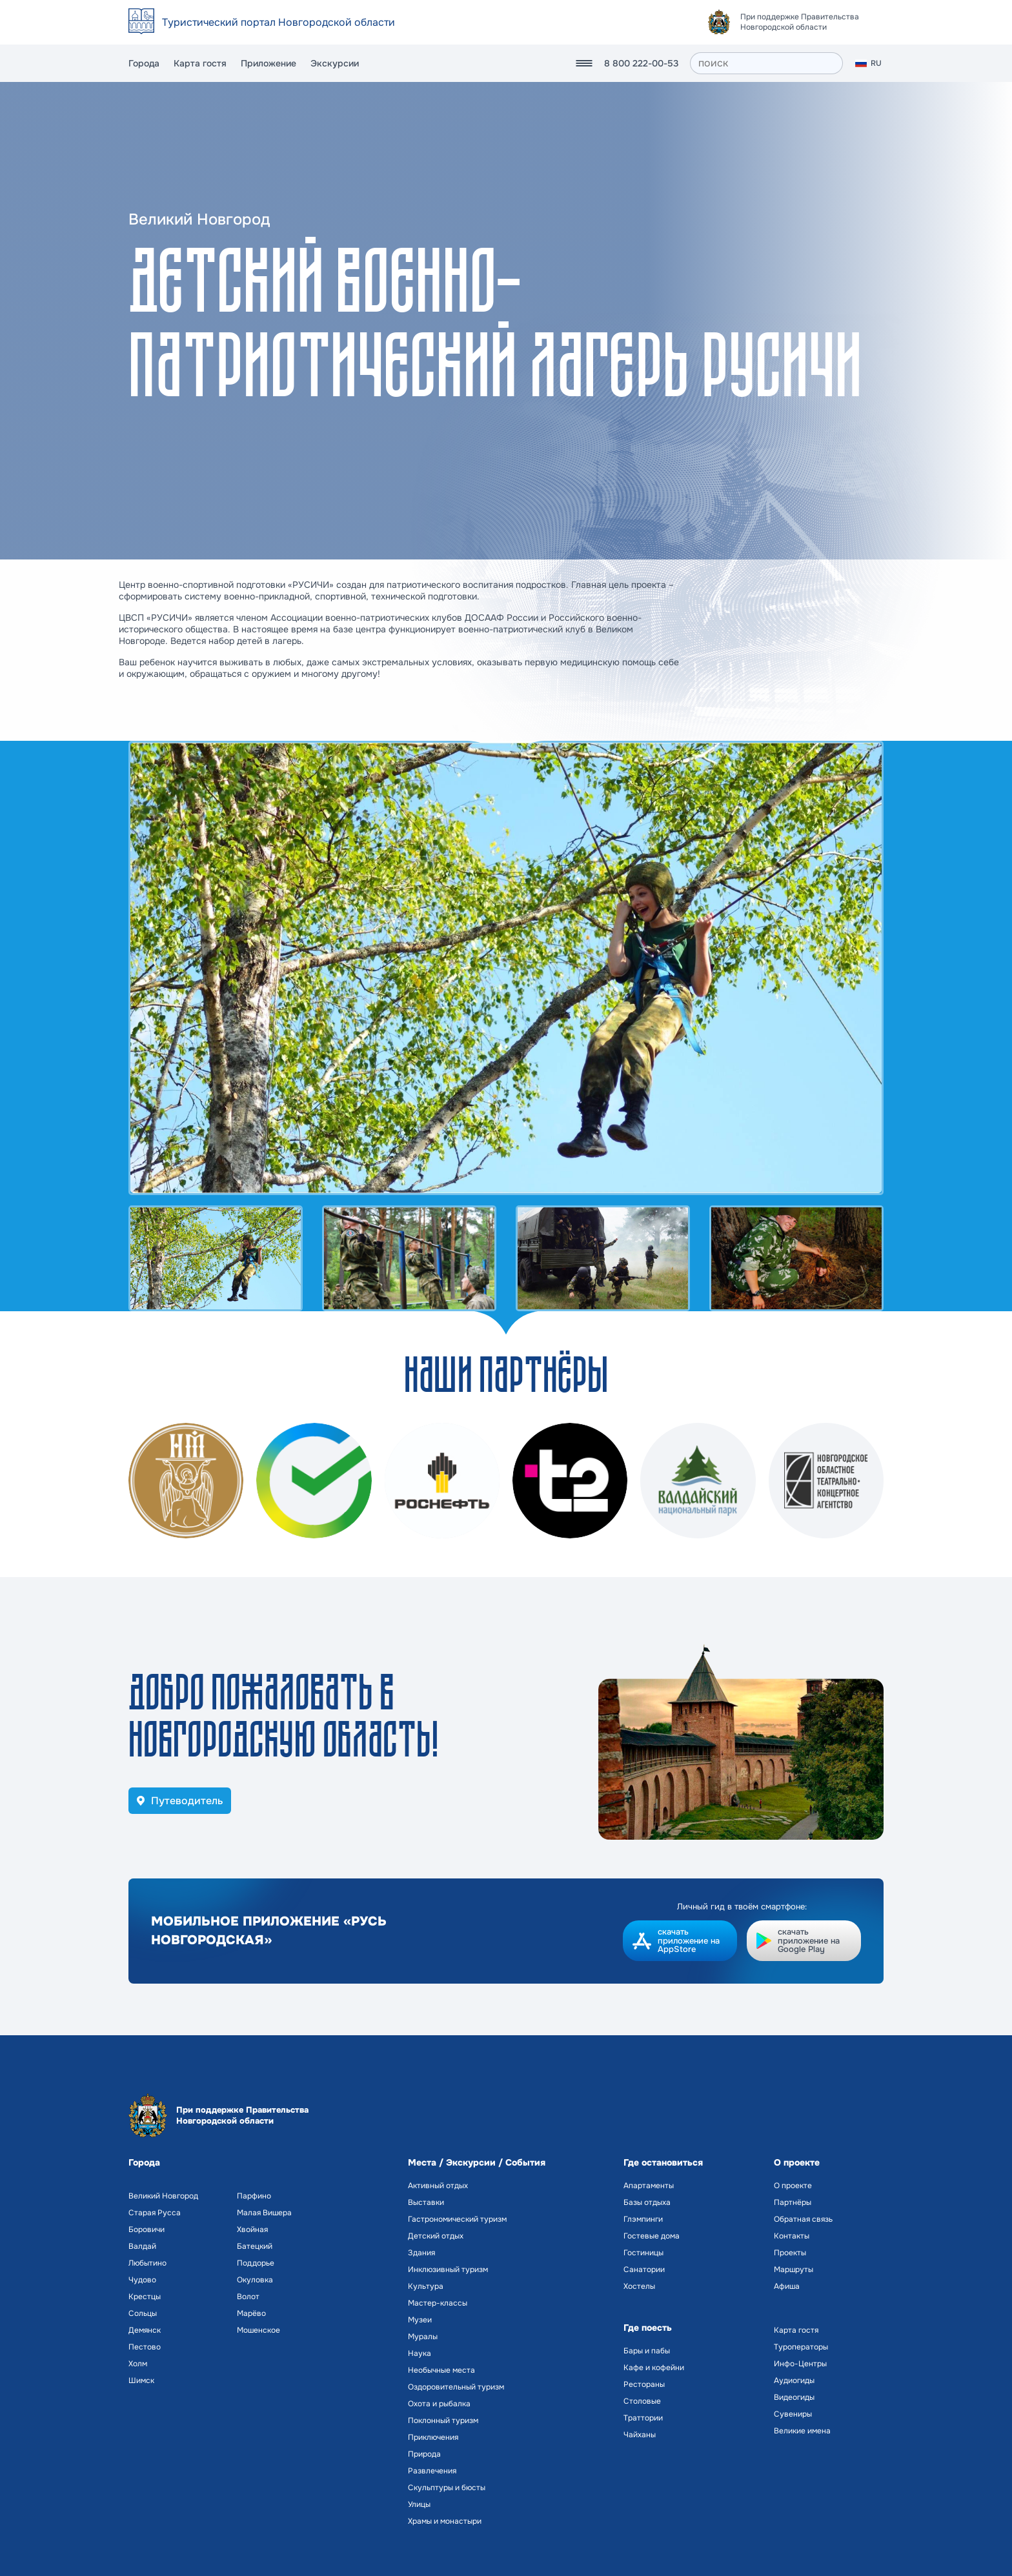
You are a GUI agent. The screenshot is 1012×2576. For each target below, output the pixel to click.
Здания (421, 2253)
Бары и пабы (646, 2351)
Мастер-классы (437, 2303)
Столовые (642, 2401)
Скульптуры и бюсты (446, 2487)
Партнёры (792, 2202)
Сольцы (142, 2313)
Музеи (420, 2320)
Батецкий (254, 2246)
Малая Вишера (264, 2213)
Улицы (419, 2504)
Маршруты (793, 2269)
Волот (248, 2296)
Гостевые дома (651, 2236)
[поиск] (766, 63)
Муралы (423, 2336)
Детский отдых (435, 2236)
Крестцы (144, 2296)
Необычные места (441, 2370)
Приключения (433, 2437)
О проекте (793, 2185)
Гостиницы (643, 2253)
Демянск (144, 2330)
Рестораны (644, 2384)
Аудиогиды (794, 2380)
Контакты (791, 2236)
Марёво (251, 2313)
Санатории (644, 2269)
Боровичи (146, 2229)
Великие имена (802, 2431)
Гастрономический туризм (457, 2219)
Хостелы (639, 2286)
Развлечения (432, 2471)
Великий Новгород (163, 2196)
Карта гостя (200, 63)
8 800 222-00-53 (641, 63)
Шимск (141, 2380)
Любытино (147, 2263)
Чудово (142, 2280)
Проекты (790, 2253)
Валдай (142, 2246)
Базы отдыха (647, 2202)
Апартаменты (648, 2185)
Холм (137, 2364)
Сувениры (793, 2414)
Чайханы (639, 2435)
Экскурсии (334, 63)
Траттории (643, 2418)
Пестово (144, 2347)
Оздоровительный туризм (456, 2387)
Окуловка (255, 2280)
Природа (424, 2454)
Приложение (268, 63)
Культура (425, 2286)
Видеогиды (794, 2397)
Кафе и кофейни (653, 2367)
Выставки (426, 2202)
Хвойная (252, 2229)
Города (143, 63)
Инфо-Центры (800, 2364)
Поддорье (255, 2263)
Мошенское (258, 2330)
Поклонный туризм (443, 2420)
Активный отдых (438, 2185)
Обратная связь (803, 2219)
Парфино (254, 2196)
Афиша (787, 2286)
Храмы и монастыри (444, 2521)
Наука (419, 2353)
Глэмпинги (643, 2219)
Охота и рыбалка (439, 2404)
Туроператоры (801, 2347)
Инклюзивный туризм (448, 2269)
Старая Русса (154, 2213)
